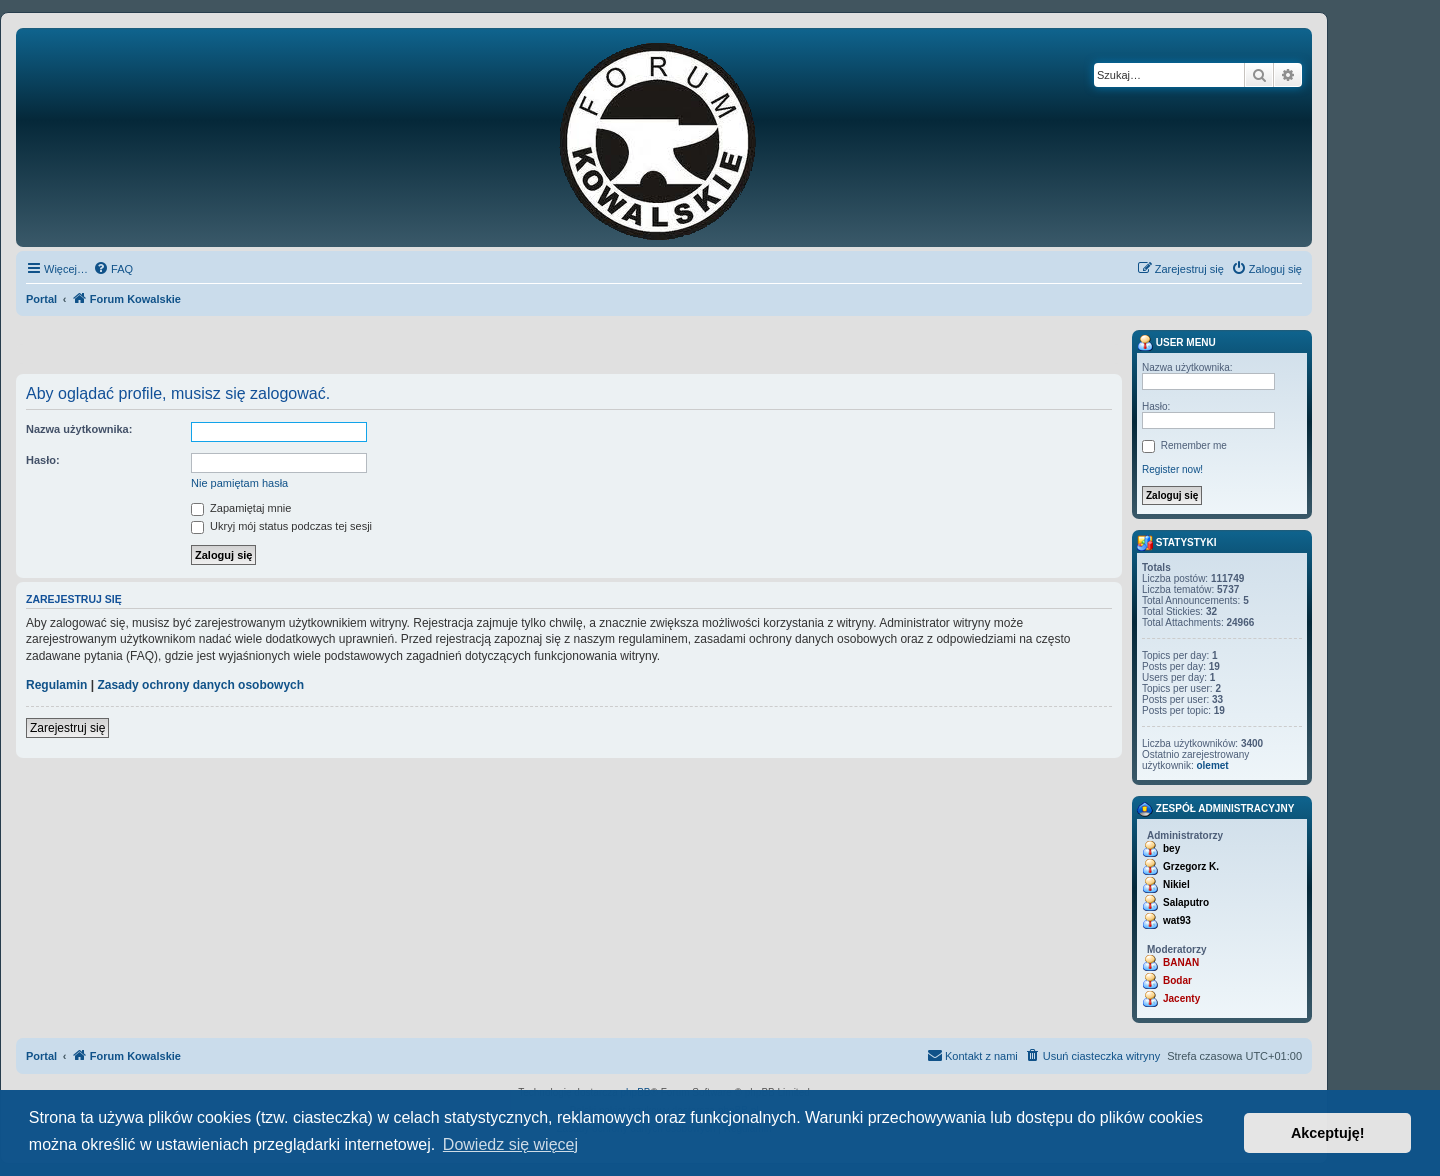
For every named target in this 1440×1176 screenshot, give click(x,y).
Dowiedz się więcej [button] (510, 1144)
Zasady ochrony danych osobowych (200, 685)
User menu (1176, 343)
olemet (1212, 765)
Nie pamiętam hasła (239, 483)
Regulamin (56, 685)
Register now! (1172, 469)
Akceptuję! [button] (1328, 1133)
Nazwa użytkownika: (79, 429)
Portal (41, 299)
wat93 (1177, 920)
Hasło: (43, 460)
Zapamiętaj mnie (241, 508)
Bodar (1177, 980)
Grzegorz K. (1191, 866)
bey (1171, 848)
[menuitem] (113, 269)
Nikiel (1176, 884)
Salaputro (1186, 902)
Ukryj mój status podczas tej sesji (281, 526)
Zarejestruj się (67, 728)
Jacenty (1181, 998)
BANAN (1181, 962)
